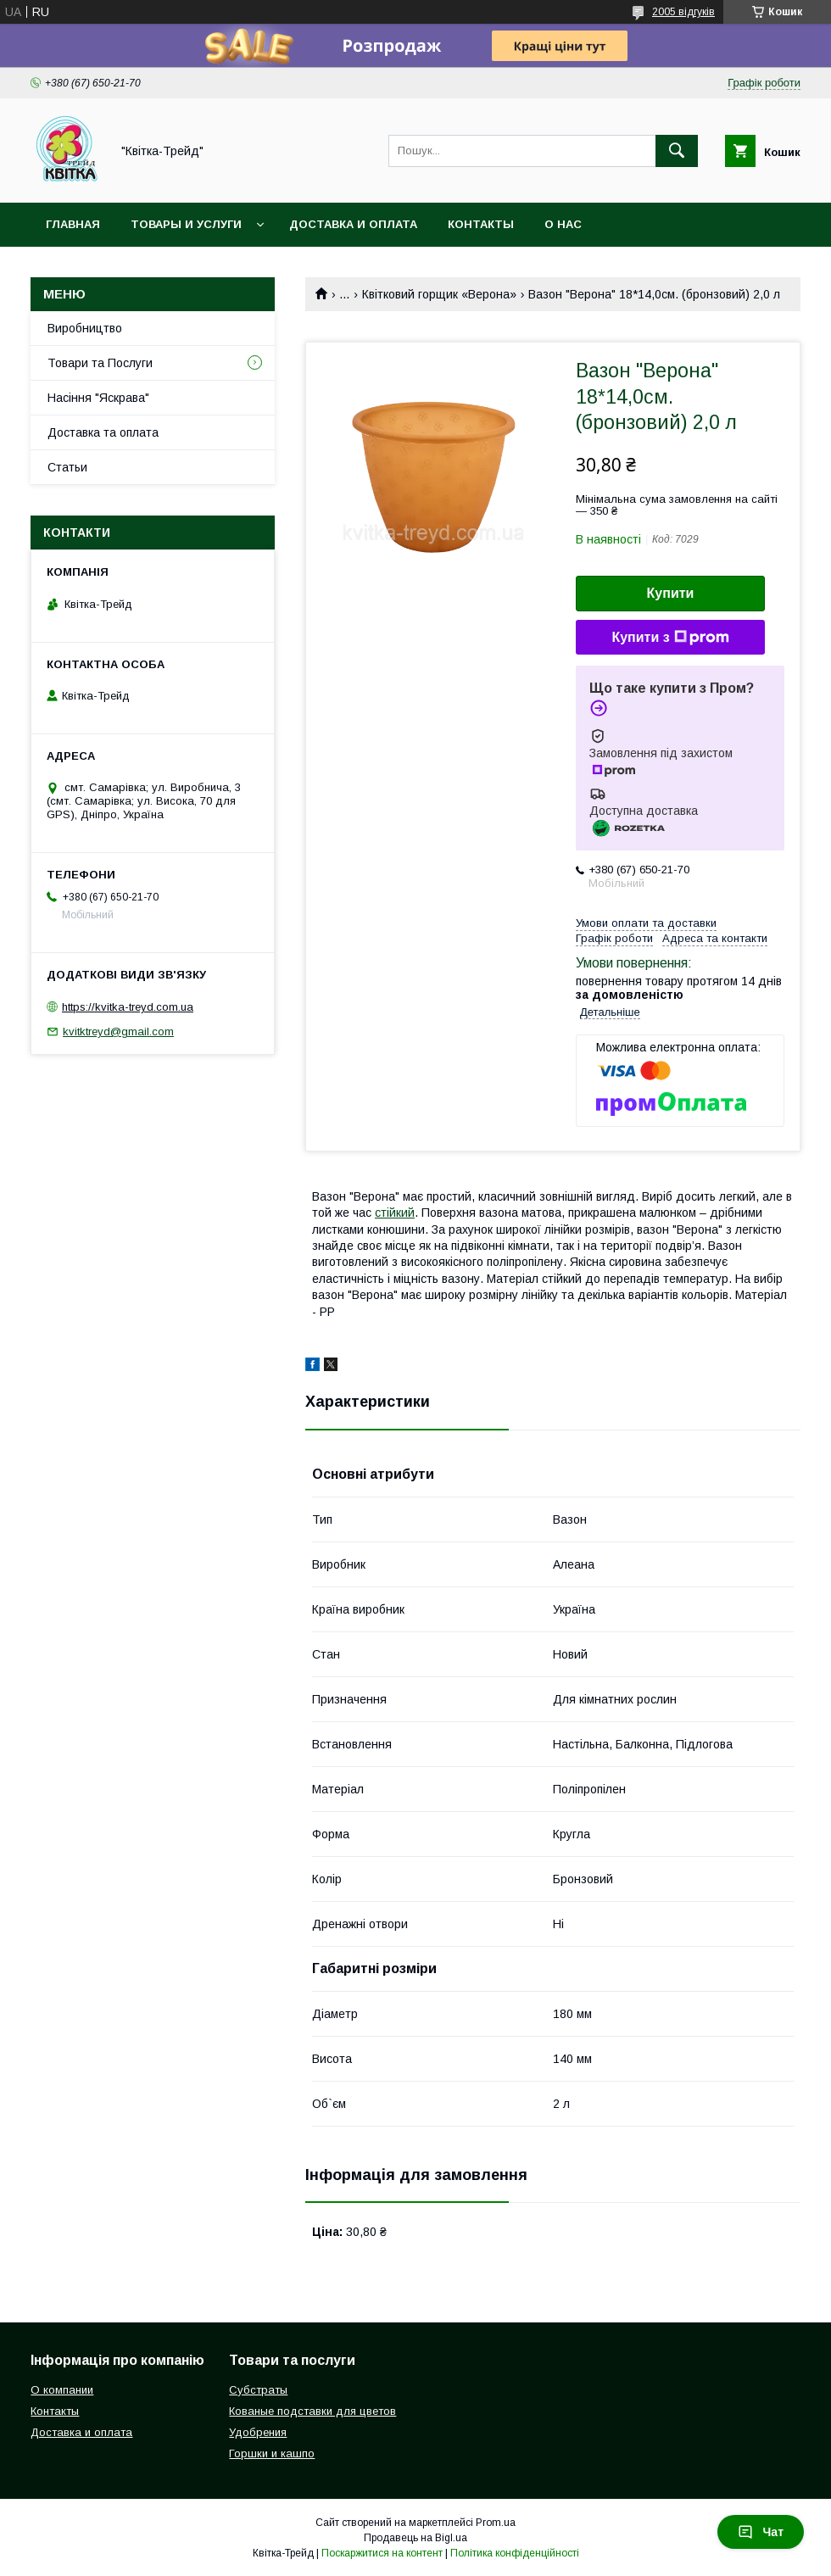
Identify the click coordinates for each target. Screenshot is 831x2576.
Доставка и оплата (353, 224)
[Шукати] (676, 151)
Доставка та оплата (103, 432)
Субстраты (258, 2390)
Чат (761, 2532)
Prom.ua (496, 2523)
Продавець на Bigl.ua (415, 2538)
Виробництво (84, 328)
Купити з (669, 637)
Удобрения (258, 2432)
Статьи (67, 467)
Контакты (481, 224)
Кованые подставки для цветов (312, 2411)
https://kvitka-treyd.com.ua (127, 1007)
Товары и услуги (186, 224)
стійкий (395, 1212)
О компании (62, 2390)
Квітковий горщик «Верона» (439, 294)
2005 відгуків (683, 12)
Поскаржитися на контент (382, 2553)
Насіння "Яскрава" (98, 397)
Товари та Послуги (100, 363)
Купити (670, 593)
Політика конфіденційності (514, 2553)
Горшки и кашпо (272, 2453)
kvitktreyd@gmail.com (118, 1031)
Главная (73, 224)
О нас (563, 224)
